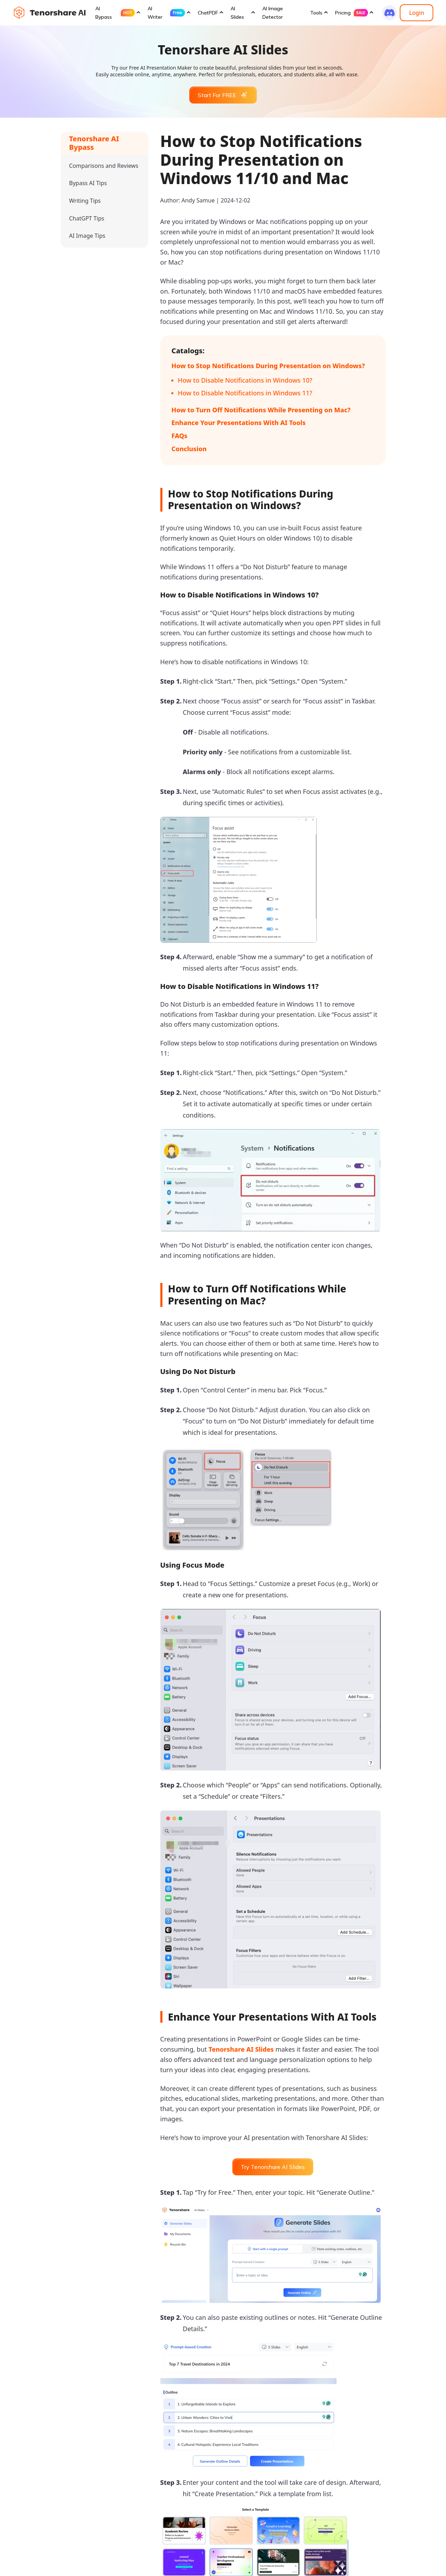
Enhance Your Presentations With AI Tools (239, 422)
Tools (316, 13)
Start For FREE (223, 95)
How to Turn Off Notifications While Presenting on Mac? (261, 410)
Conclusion (189, 448)
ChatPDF (208, 13)
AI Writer (166, 12)
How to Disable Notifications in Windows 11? (245, 393)
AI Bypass (115, 12)
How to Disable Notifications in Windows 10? (245, 380)
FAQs (180, 435)
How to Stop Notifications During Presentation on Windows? (268, 365)
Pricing (351, 13)
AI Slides (237, 12)
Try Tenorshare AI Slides (273, 2166)
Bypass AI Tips (88, 183)
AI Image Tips (87, 236)
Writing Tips (85, 201)
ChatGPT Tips (87, 218)
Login (416, 13)
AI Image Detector (272, 12)
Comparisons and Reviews (103, 166)
